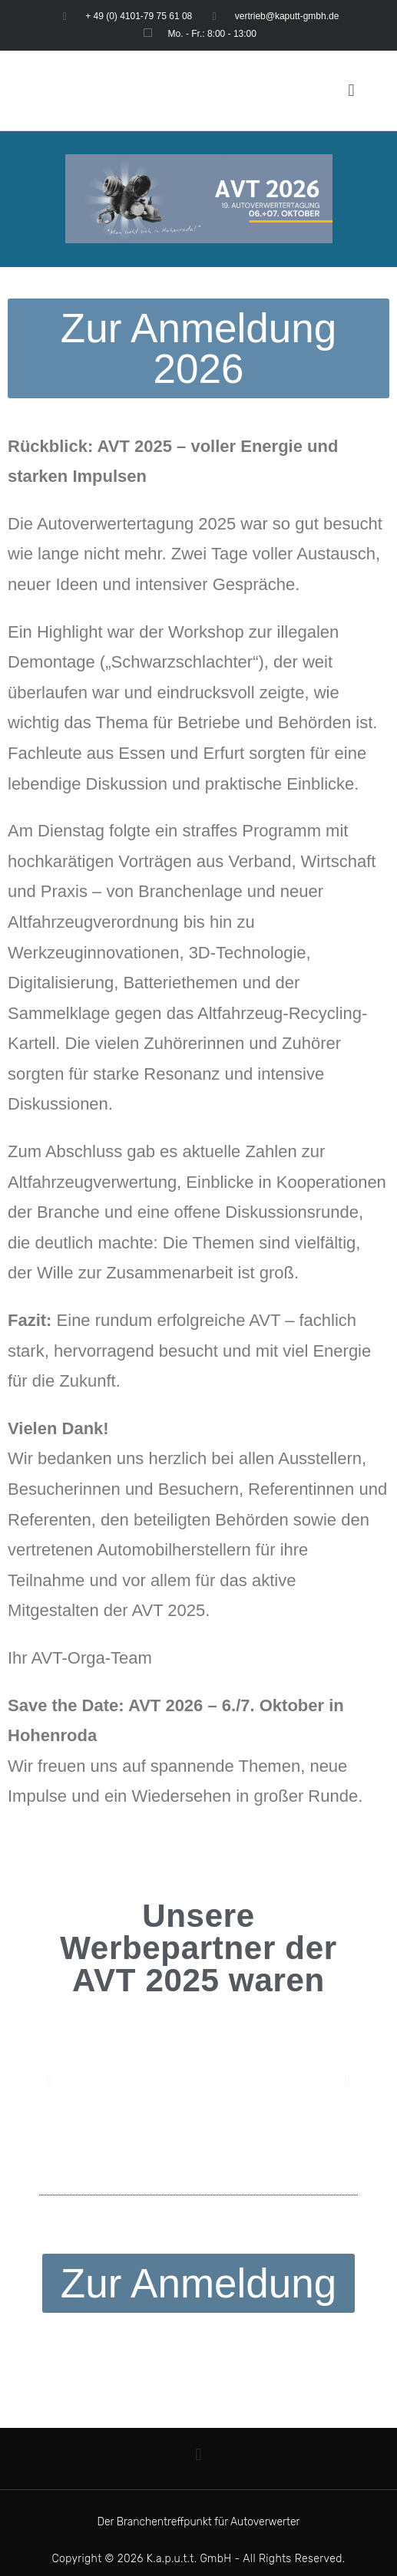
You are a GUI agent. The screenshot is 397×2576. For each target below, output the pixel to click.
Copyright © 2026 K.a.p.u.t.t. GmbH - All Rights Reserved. (198, 2558)
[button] (351, 90)
